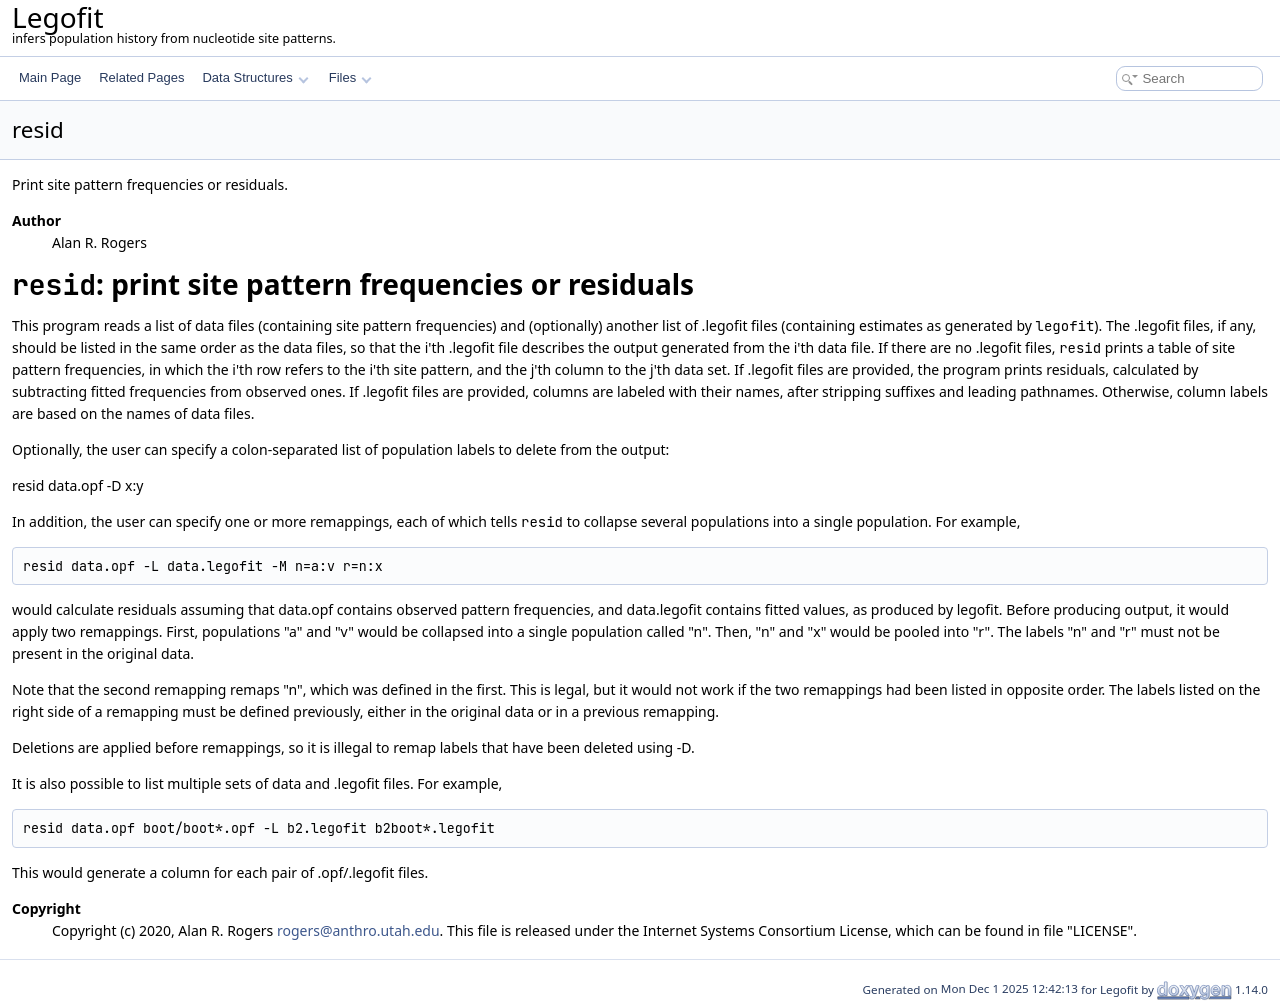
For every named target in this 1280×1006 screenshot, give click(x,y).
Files (350, 77)
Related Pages (141, 77)
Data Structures (255, 77)
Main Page (50, 77)
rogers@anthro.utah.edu (358, 930)
